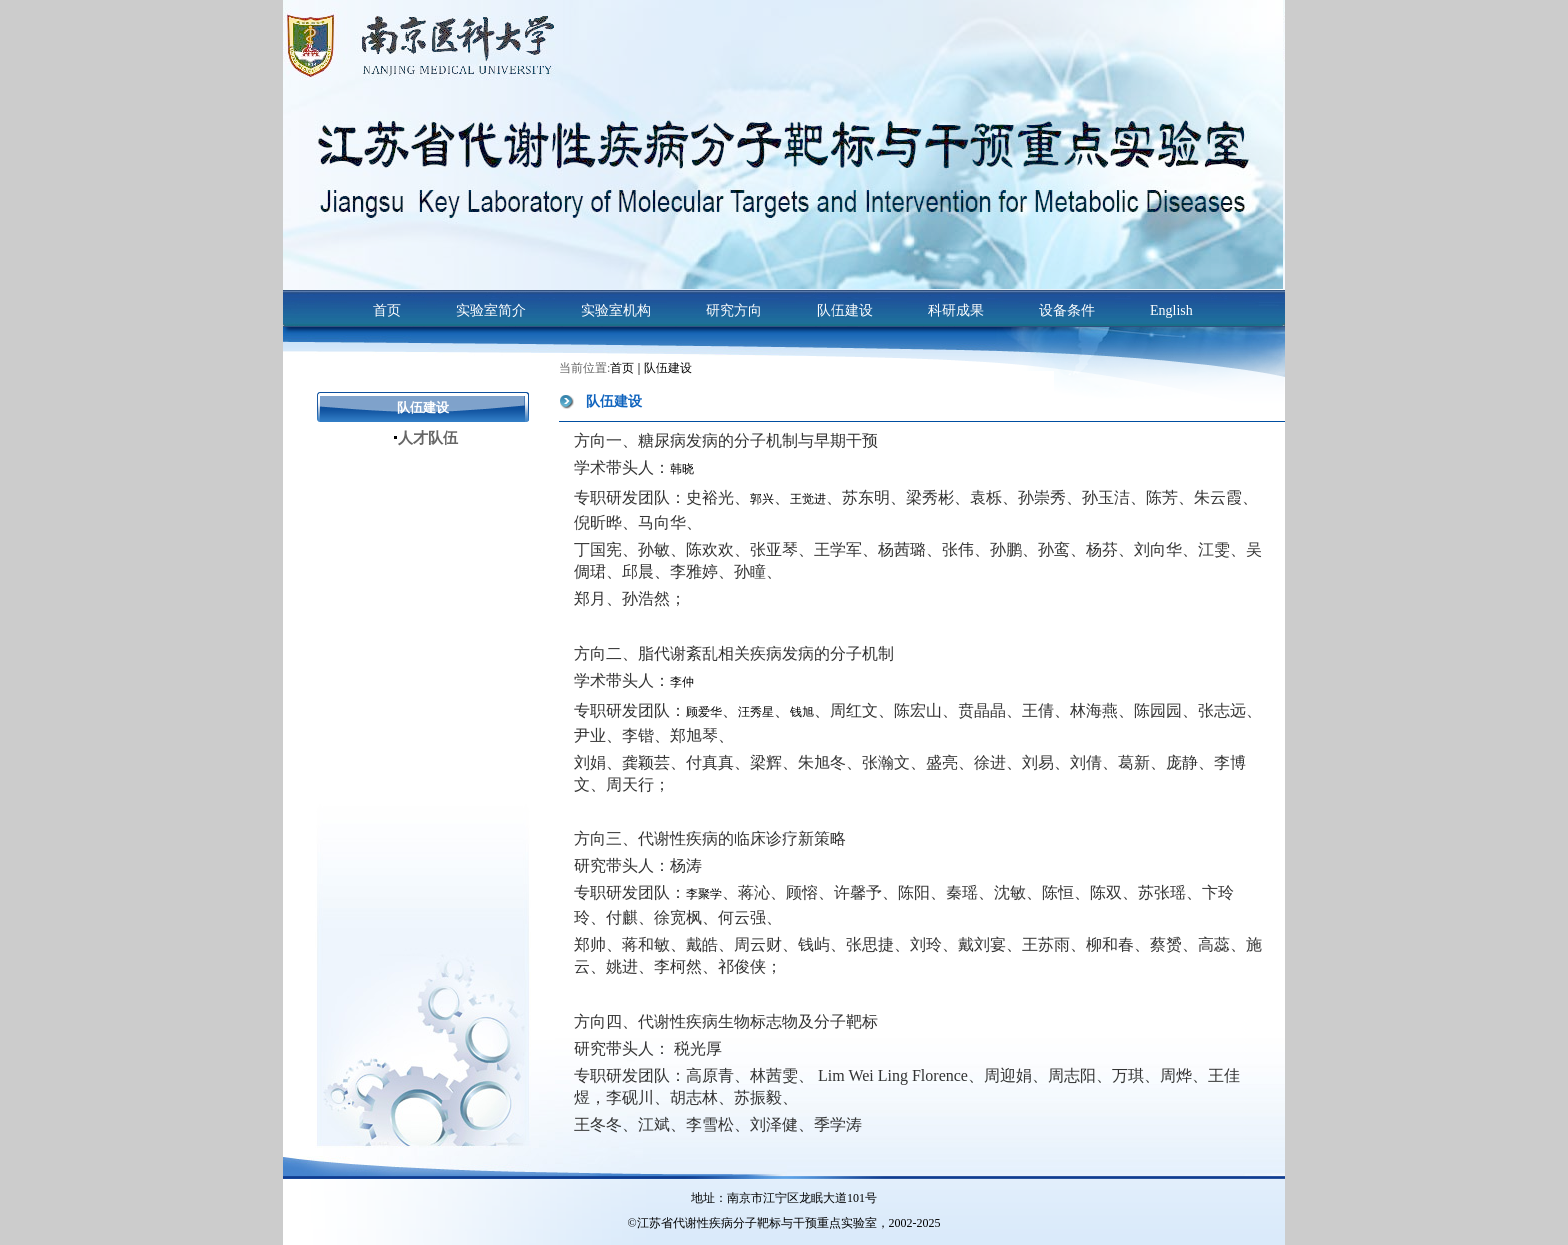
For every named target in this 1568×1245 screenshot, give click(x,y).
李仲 (682, 682)
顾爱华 (704, 712)
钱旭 (802, 712)
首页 (622, 368)
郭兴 (762, 499)
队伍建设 (668, 368)
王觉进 (808, 499)
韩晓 (682, 469)
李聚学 (704, 894)
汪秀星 (756, 712)
